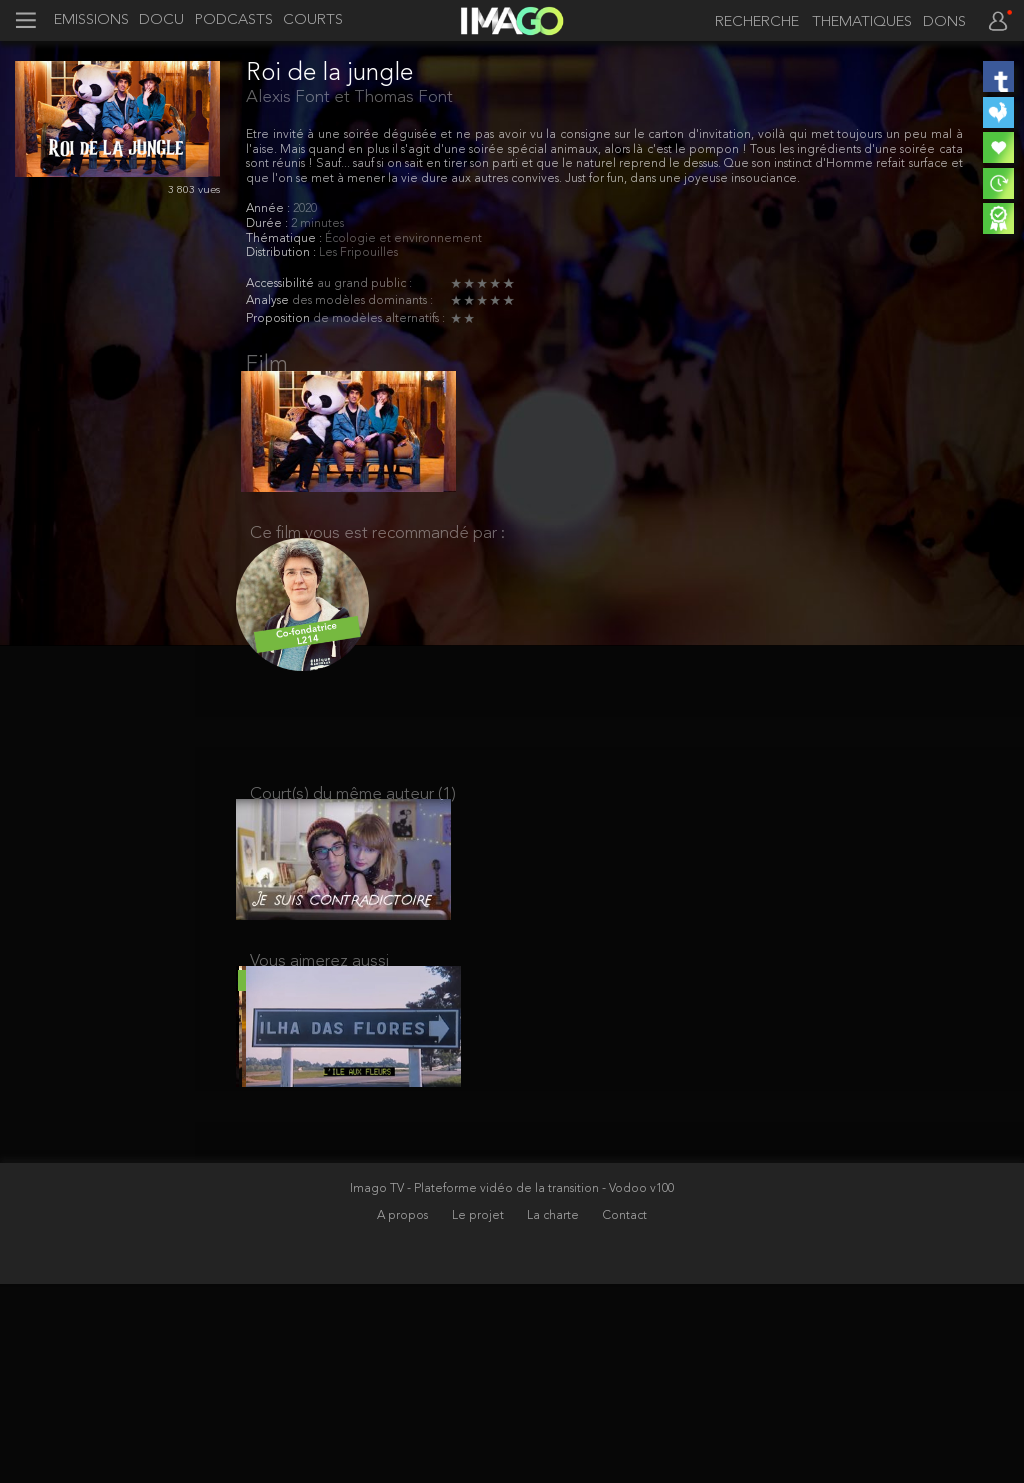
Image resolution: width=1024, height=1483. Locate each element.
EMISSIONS (91, 21)
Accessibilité (281, 284)
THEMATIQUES (862, 23)
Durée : (268, 224)
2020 (305, 209)
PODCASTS (234, 21)
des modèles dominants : (362, 301)
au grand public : (364, 284)
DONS (944, 23)
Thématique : (285, 239)
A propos (404, 1414)
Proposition (279, 319)
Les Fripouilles (358, 253)
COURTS (313, 21)
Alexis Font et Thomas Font (349, 97)
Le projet (479, 1414)
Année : (269, 209)
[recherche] (752, 22)
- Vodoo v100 (638, 1387)
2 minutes (317, 224)
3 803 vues (194, 190)
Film (267, 365)
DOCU (161, 21)
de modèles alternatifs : (379, 319)
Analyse (269, 301)
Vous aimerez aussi (319, 1003)
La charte (554, 1414)
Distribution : (282, 253)
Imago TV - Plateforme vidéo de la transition (476, 1387)
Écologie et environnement (403, 239)
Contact (625, 1414)
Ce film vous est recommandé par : (377, 549)
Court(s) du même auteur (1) (353, 820)
